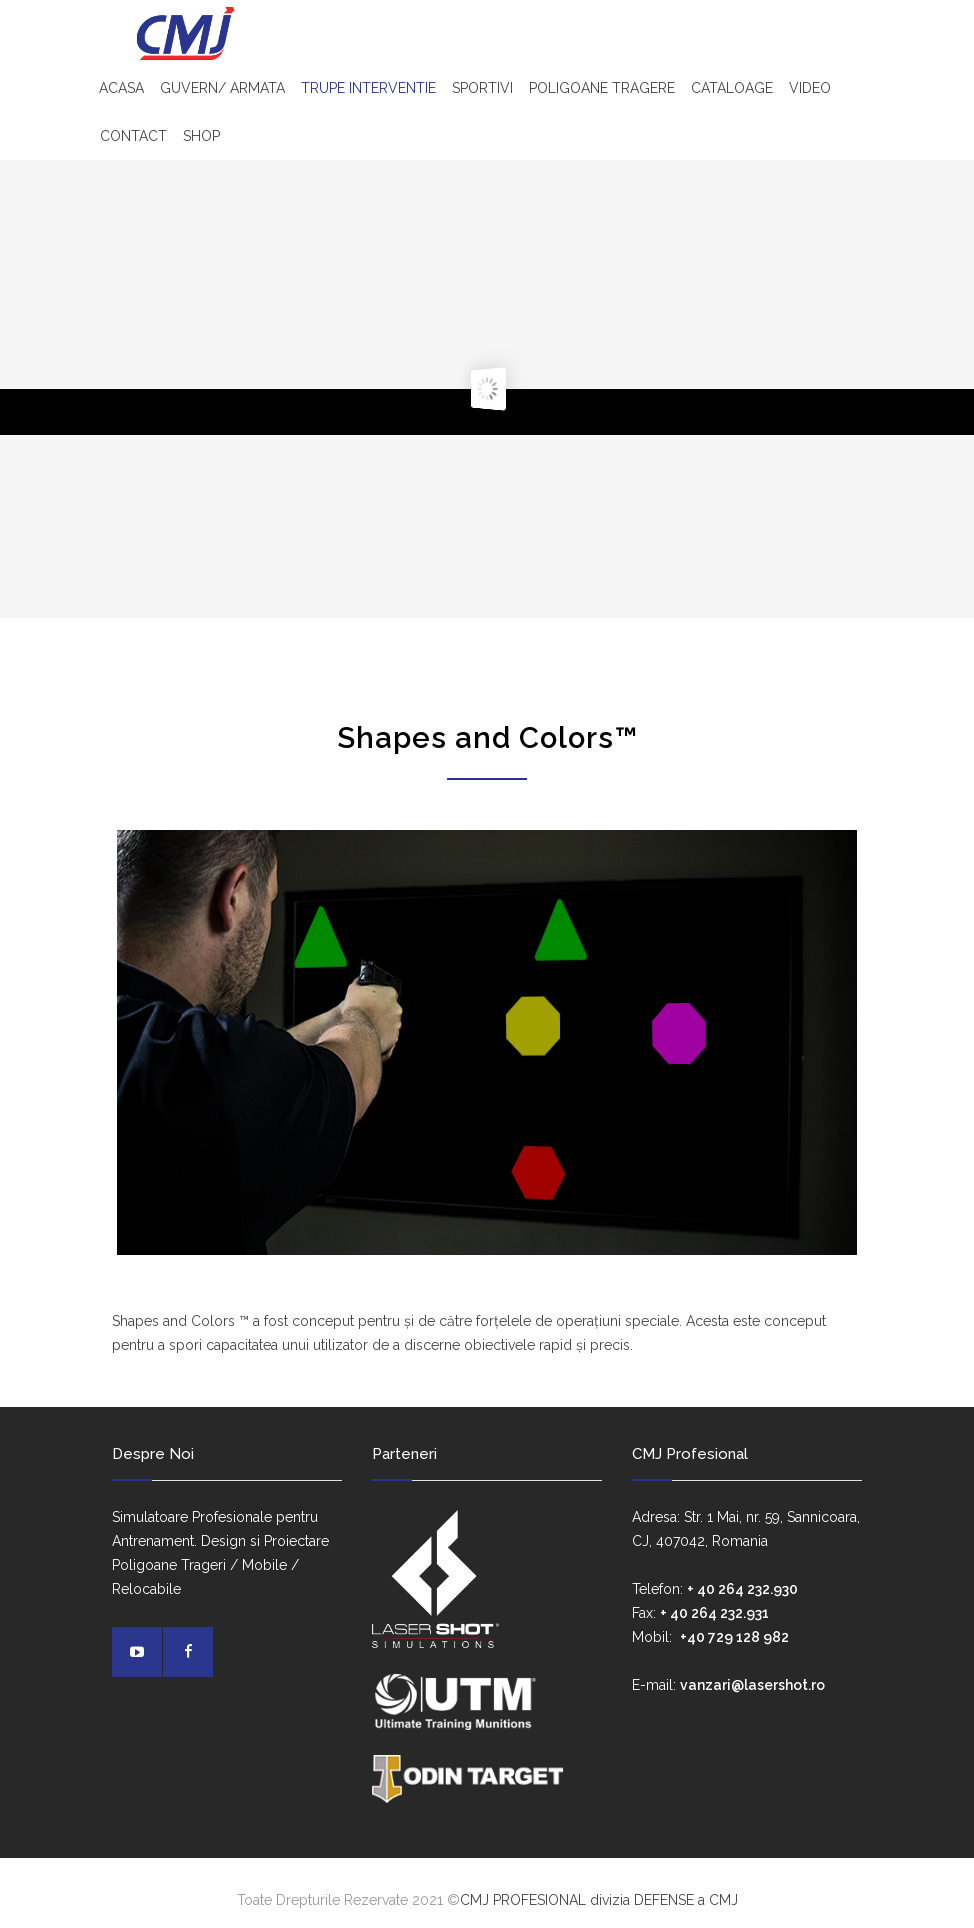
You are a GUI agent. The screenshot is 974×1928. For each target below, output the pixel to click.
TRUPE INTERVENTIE (368, 88)
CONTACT (133, 136)
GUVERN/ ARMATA (222, 88)
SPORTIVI (482, 88)
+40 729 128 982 (734, 1637)
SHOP (201, 136)
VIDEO (810, 88)
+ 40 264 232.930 (742, 1589)
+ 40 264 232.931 (714, 1613)
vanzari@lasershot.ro (752, 1685)
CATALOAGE (732, 88)
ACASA (121, 88)
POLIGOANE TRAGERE (602, 88)
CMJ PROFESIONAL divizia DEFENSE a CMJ (599, 1900)
